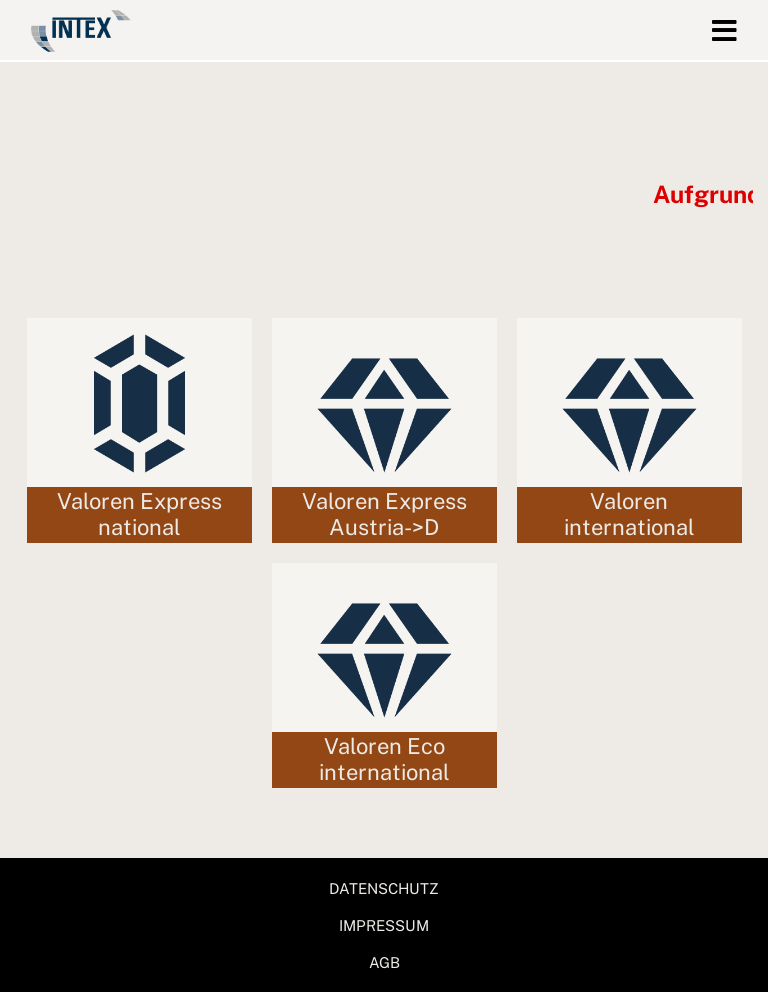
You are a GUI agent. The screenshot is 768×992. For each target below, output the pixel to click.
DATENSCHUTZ (384, 888)
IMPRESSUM (384, 925)
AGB (384, 962)
